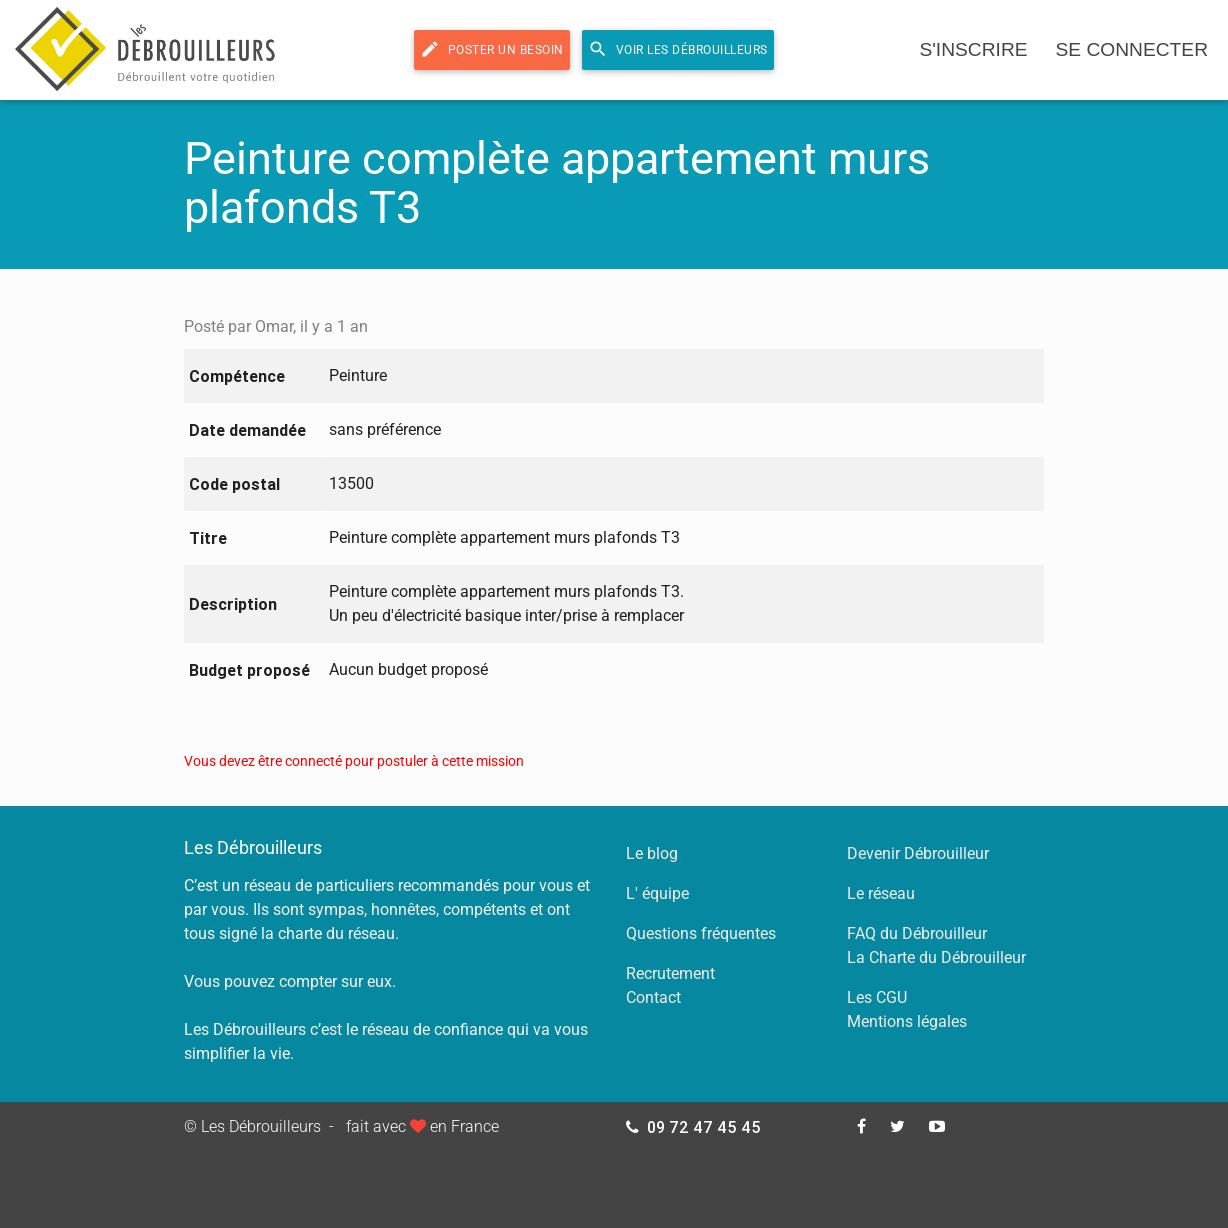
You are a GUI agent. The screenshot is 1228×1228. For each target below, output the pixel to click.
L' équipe (657, 893)
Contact (653, 997)
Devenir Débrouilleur (918, 853)
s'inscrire (973, 49)
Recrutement (670, 973)
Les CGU (877, 997)
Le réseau (881, 893)
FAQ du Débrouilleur (917, 933)
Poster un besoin (492, 49)
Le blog (652, 853)
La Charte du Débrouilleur (936, 957)
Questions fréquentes (701, 933)
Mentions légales (907, 1021)
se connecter (1132, 49)
